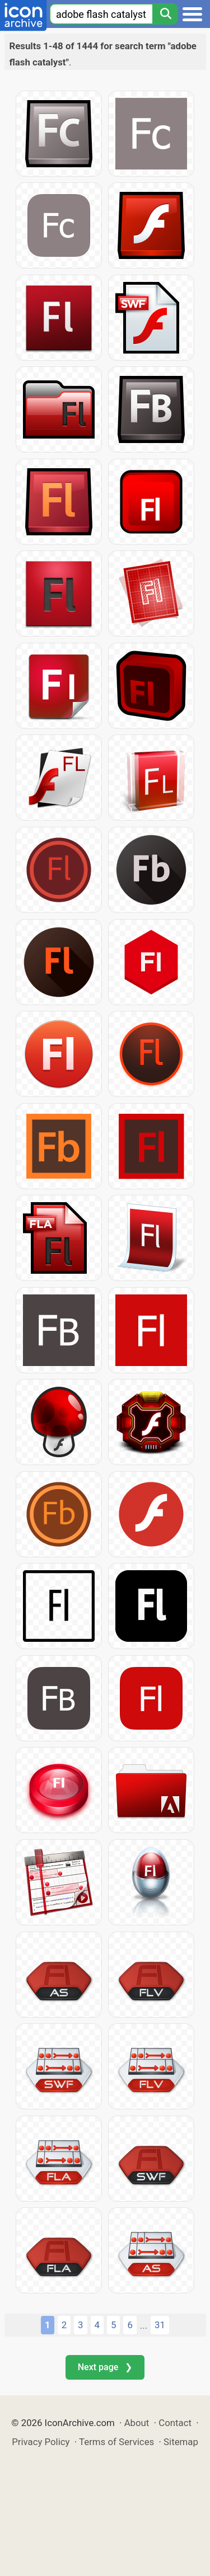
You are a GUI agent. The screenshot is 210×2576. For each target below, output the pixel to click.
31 (160, 2324)
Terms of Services (116, 2441)
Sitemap (181, 2441)
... (143, 2325)
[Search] (165, 14)
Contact (175, 2422)
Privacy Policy (40, 2441)
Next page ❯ (105, 2367)
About (137, 2422)
